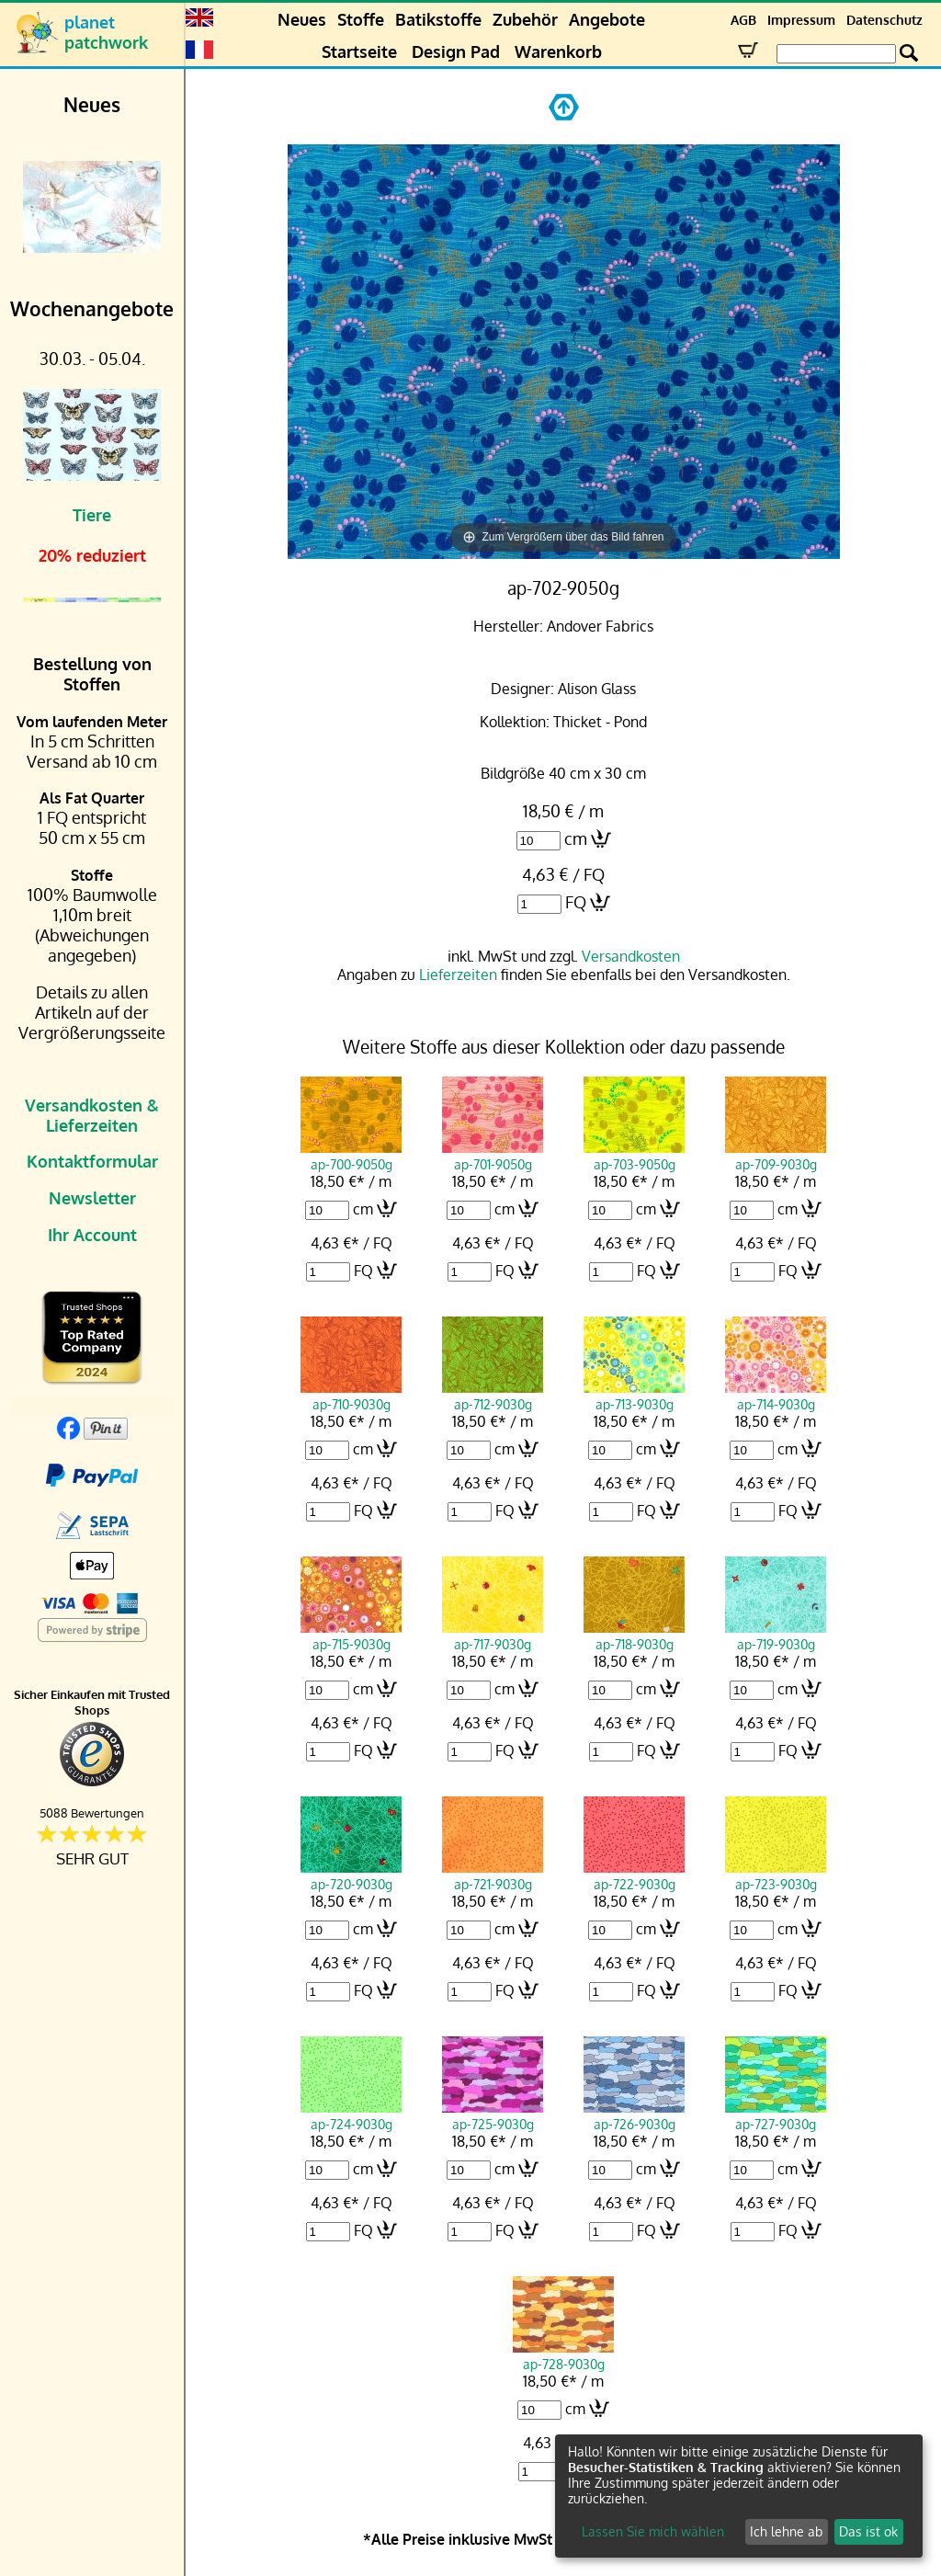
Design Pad (456, 51)
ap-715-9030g (351, 1635)
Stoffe (360, 19)
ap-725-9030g (492, 2115)
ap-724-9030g (351, 2115)
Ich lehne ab (786, 2531)
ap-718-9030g (634, 1635)
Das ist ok (868, 2531)
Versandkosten (631, 956)
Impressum (801, 20)
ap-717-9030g (492, 1635)
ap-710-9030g (351, 1395)
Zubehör (525, 19)
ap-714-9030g (775, 1395)
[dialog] (739, 2496)
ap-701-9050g (492, 1155)
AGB (743, 20)
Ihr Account (92, 1235)
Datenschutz (884, 20)
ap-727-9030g (775, 2115)
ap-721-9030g (492, 1875)
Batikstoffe (438, 19)
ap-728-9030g (563, 2355)
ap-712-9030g (492, 1395)
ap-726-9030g (634, 2115)
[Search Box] (836, 53)
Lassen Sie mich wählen (653, 2531)
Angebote (607, 19)
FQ (575, 902)
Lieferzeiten (458, 974)
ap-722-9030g (634, 1875)
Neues (302, 19)
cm (575, 838)
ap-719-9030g (775, 1635)
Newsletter (92, 1198)
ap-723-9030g (775, 1875)
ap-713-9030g (634, 1395)
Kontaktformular (92, 1161)
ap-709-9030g (775, 1155)
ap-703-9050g (634, 1155)
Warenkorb (558, 51)
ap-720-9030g (351, 1875)
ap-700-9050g (351, 1155)
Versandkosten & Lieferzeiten (92, 1115)
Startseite (359, 51)
